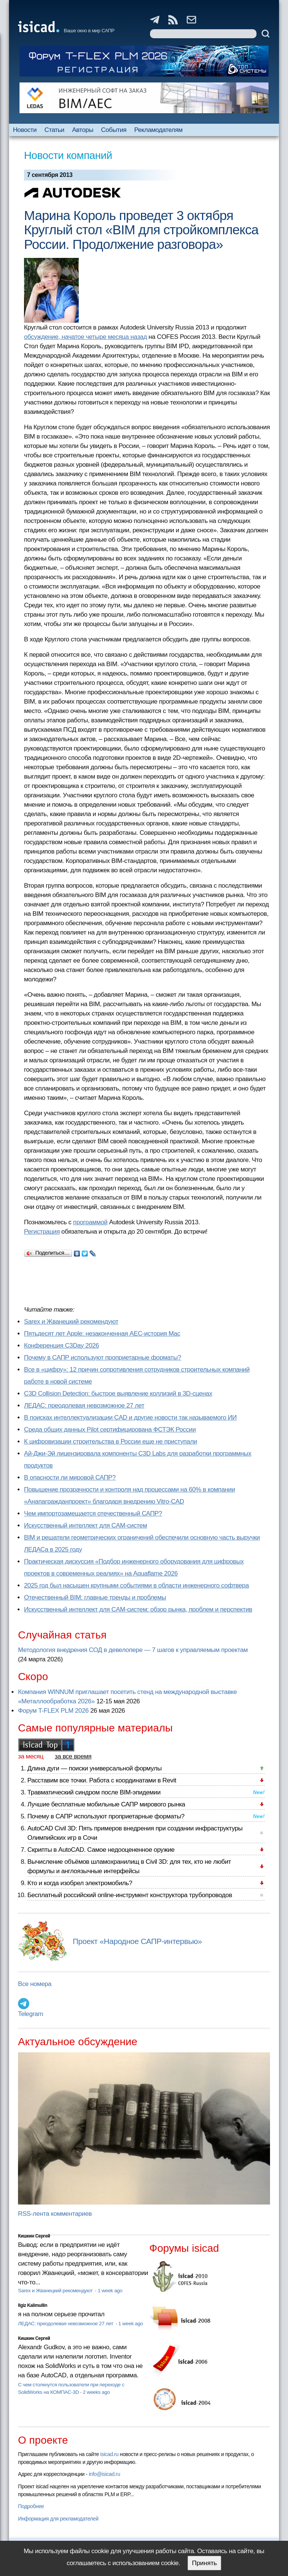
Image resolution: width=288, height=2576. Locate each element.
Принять (204, 2563)
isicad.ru (109, 2454)
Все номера (34, 1983)
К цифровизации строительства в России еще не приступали (110, 1441)
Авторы (82, 129)
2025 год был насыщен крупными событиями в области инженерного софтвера (136, 1585)
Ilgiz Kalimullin (32, 2305)
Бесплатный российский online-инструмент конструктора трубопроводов (129, 1895)
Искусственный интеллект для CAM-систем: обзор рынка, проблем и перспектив (138, 1609)
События (114, 129)
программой (90, 1222)
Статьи (54, 129)
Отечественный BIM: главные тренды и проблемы (95, 1597)
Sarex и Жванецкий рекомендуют (71, 1321)
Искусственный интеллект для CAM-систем (85, 1525)
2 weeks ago (96, 2392)
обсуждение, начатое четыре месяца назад (85, 336)
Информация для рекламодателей (58, 2519)
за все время (73, 1756)
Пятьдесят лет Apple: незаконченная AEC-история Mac (102, 1333)
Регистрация (42, 1231)
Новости (24, 129)
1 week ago (110, 2290)
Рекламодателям (158, 129)
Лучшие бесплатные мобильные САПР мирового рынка (106, 1804)
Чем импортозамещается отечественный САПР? (93, 1513)
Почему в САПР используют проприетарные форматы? (102, 1357)
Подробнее (31, 2506)
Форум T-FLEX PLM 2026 (53, 1710)
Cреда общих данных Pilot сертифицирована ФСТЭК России (110, 1429)
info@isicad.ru (104, 2474)
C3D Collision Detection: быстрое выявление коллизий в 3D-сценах (118, 1393)
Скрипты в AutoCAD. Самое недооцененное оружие (100, 1849)
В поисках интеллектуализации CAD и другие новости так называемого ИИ (130, 1417)
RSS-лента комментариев (55, 2213)
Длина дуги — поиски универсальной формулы (94, 1768)
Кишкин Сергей (34, 2236)
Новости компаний (68, 155)
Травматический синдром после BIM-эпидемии (93, 1792)
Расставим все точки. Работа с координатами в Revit (101, 1780)
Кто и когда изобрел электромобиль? (79, 1883)
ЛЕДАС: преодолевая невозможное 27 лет (84, 1405)
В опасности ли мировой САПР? (70, 1477)
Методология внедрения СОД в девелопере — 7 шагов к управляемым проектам (133, 1649)
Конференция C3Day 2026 (61, 1345)
